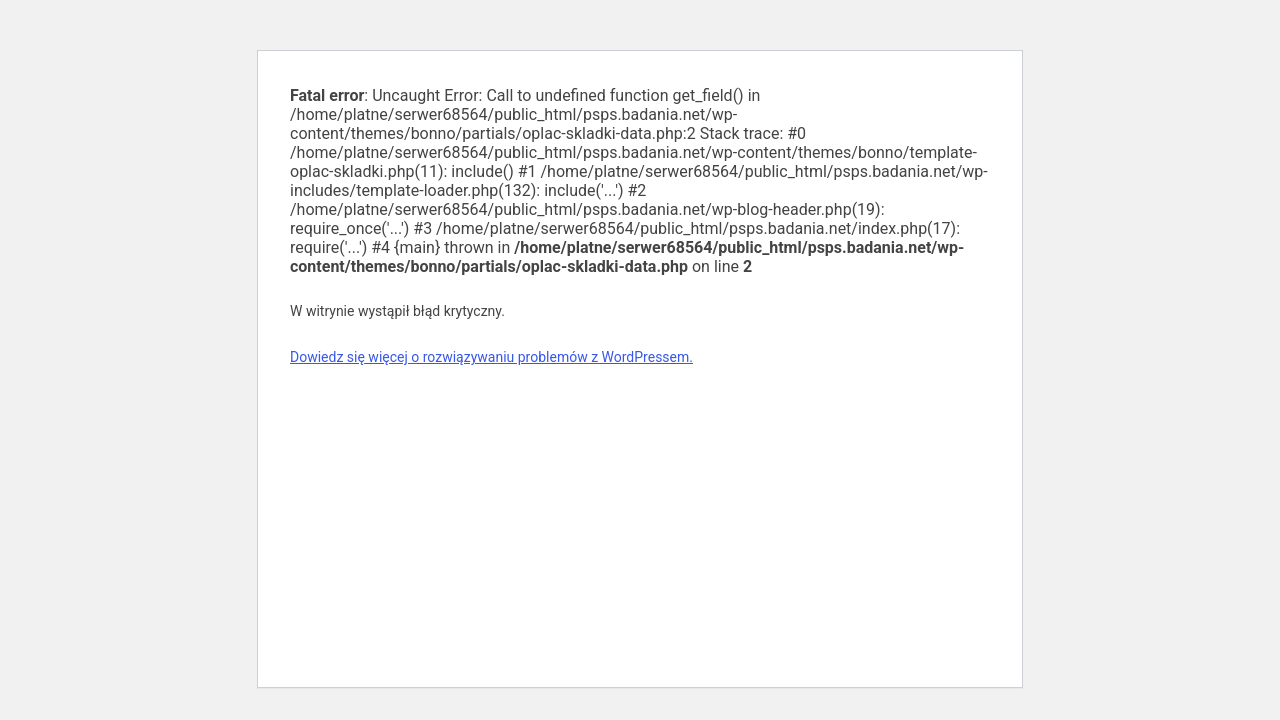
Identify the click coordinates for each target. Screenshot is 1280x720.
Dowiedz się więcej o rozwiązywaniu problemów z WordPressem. (491, 357)
